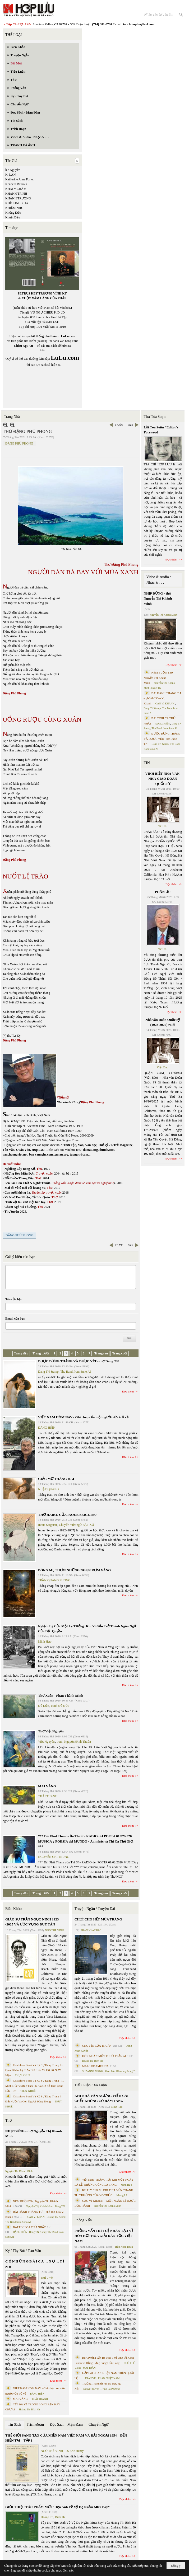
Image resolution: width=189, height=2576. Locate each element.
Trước (119, 425)
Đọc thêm (128, 1391)
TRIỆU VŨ (47, 2277)
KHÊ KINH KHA (16, 203)
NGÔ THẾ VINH (54, 1930)
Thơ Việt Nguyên (51, 1731)
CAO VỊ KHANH (37, 2216)
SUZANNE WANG (92, 2071)
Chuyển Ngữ (98, 2425)
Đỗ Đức (43, 1706)
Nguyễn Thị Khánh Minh (19, 2171)
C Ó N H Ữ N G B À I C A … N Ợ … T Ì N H (34, 2264)
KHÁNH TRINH (16, 193)
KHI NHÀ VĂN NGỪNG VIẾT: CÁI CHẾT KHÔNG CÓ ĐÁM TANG (101, 2098)
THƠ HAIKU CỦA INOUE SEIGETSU (67, 1515)
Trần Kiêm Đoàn (123, 2246)
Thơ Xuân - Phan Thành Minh (60, 1696)
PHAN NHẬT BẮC (91, 1930)
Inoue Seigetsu (47, 1525)
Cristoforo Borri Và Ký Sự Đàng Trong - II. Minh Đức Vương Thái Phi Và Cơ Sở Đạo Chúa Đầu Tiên (34, 2085)
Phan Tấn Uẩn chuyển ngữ (120, 2071)
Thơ (8, 2120)
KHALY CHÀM (15, 189)
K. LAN (10, 174)
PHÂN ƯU (162, 892)
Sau (130, 425)
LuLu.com (68, 336)
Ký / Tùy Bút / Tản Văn (23, 2251)
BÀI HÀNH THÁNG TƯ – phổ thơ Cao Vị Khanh (162, 698)
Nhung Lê (121, 2195)
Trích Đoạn (35, 2425)
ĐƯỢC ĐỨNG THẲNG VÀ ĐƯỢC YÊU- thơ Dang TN (78, 1361)
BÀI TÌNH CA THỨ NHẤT (29, 2227)
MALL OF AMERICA (95, 2066)
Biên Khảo (13, 1909)
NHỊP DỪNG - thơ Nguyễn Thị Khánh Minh (33, 2133)
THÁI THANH (47, 1796)
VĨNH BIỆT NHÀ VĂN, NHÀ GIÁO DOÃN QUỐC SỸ (162, 779)
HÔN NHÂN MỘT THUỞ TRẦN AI (104, 2056)
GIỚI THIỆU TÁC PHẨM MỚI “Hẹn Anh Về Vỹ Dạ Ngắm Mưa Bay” (57, 2507)
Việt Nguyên (46, 1741)
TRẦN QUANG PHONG (54, 1580)
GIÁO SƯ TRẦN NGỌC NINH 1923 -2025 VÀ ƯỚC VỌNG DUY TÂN (32, 1922)
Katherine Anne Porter (19, 179)
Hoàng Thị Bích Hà (29, 2409)
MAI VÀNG (47, 1786)
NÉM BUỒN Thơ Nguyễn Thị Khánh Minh (158, 677)
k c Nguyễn (12, 170)
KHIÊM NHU (14, 208)
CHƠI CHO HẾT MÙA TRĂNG (98, 1919)
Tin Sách (14, 2425)
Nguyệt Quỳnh (91, 2388)
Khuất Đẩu (12, 217)
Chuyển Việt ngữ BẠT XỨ (76, 1525)
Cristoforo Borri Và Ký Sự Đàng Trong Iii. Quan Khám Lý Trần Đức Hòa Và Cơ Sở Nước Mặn (34, 2070)
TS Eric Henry (74, 2451)
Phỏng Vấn (83, 2220)
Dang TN (60, 2206)
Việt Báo (162, 1067)
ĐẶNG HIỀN (46, 1427)
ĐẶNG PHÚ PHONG (19, 443)
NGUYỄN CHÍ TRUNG (53, 1857)
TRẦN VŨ (90, 2378)
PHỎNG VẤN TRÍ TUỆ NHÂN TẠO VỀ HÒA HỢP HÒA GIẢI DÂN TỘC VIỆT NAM (104, 2236)
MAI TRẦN (89, 2367)
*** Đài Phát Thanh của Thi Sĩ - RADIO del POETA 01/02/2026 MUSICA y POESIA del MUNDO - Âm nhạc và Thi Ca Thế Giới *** (85, 1841)
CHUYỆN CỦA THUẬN (97, 2045)
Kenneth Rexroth (16, 184)
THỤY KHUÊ (22, 2075)
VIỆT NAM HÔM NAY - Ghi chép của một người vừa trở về (83, 1417)
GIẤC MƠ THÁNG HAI (56, 1479)
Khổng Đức (13, 212)
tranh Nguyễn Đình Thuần (74, 1741)
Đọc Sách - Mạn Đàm (66, 2425)
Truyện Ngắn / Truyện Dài (95, 1909)
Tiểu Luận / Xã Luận (91, 2085)
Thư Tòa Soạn (155, 417)
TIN (147, 763)
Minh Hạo (45, 1641)
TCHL (162, 826)
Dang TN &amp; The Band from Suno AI (64, 1371)
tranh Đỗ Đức (60, 1706)
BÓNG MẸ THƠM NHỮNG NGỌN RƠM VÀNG (74, 1570)
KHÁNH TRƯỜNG (18, 198)
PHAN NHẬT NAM (109, 2378)
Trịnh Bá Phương (110, 2388)
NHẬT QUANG (48, 1489)
